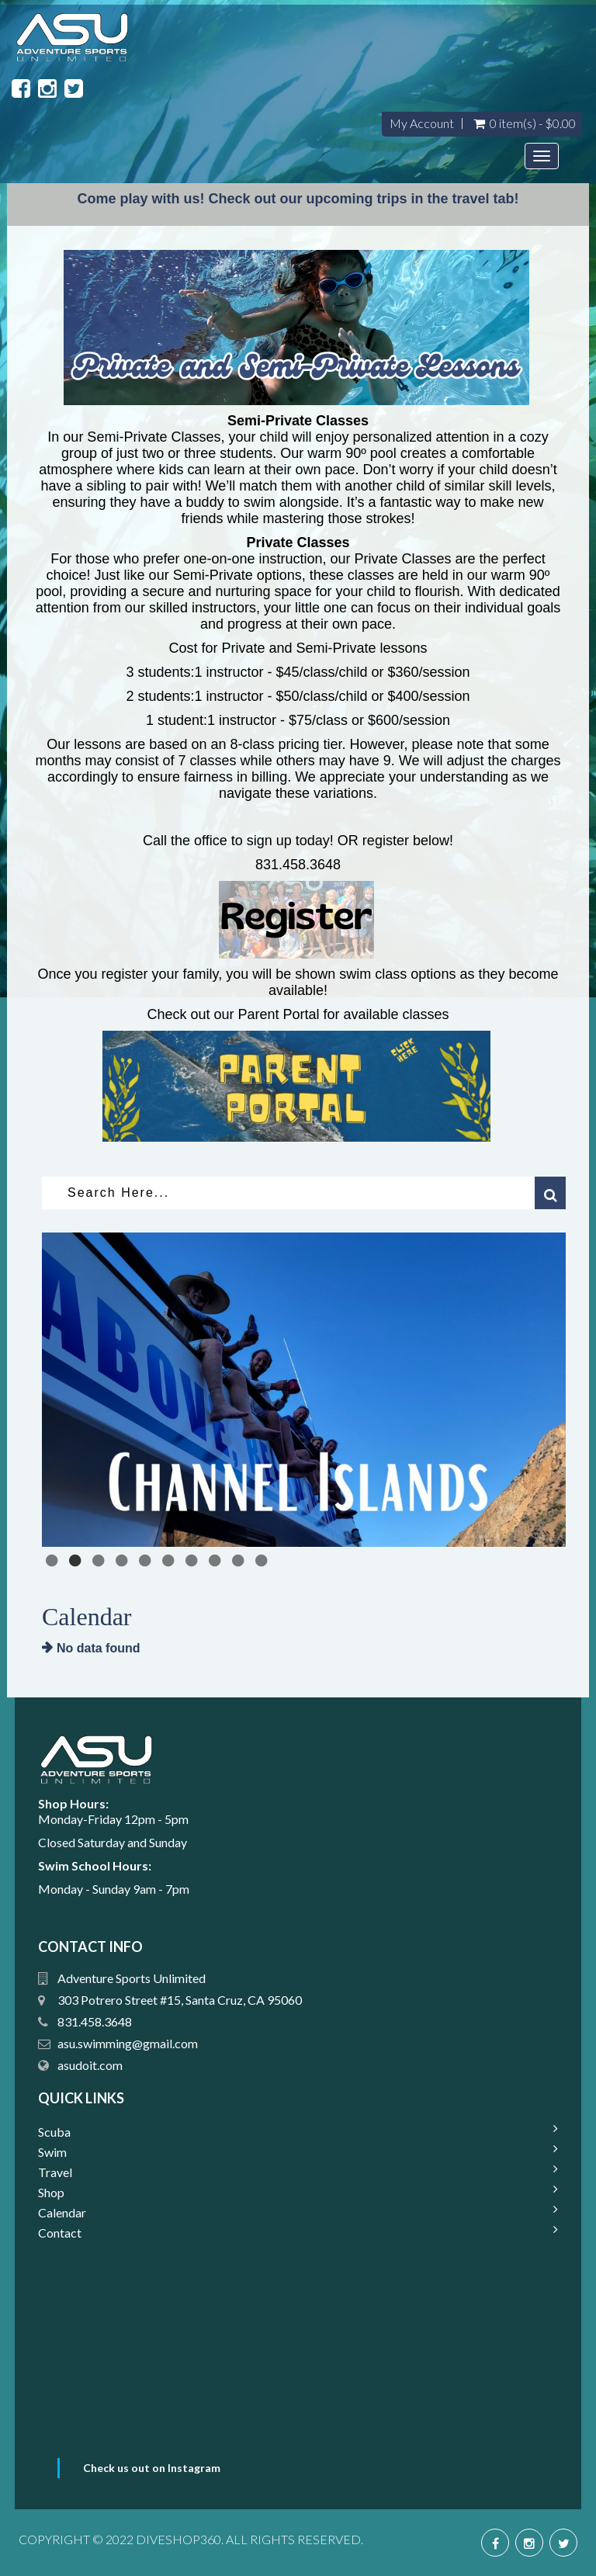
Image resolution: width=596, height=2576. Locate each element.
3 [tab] (100, 1561)
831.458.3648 (94, 2021)
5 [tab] (146, 1561)
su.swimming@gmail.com (118, 2043)
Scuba (54, 2131)
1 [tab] (53, 1561)
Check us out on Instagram (151, 2467)
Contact (59, 2232)
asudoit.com (90, 2065)
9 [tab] (240, 1561)
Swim (52, 2151)
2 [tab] (77, 1561)
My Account (422, 123)
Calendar (62, 2212)
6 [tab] (170, 1561)
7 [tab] (193, 1561)
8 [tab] (216, 1561)
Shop (51, 2192)
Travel (55, 2172)
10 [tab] (263, 1561)
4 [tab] (123, 1561)
